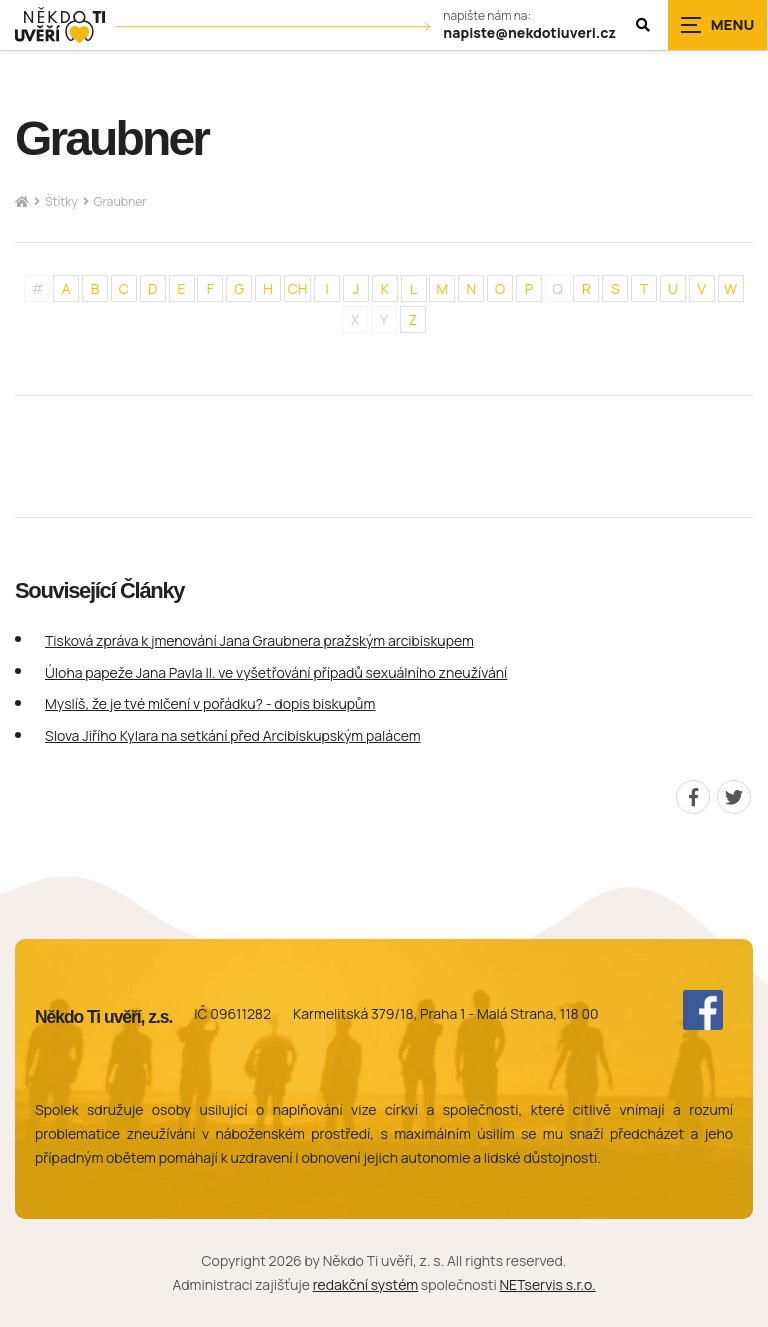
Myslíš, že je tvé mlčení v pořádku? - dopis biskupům (210, 703)
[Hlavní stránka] (22, 202)
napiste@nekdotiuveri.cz (529, 33)
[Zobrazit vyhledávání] (643, 25)
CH (298, 288)
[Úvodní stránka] (60, 25)
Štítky (61, 201)
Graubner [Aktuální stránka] (120, 201)
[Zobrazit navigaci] (718, 25)
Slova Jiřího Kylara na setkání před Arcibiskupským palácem (233, 735)
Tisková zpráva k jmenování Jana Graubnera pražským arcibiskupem (259, 640)
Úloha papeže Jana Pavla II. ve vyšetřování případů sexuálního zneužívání (276, 672)
